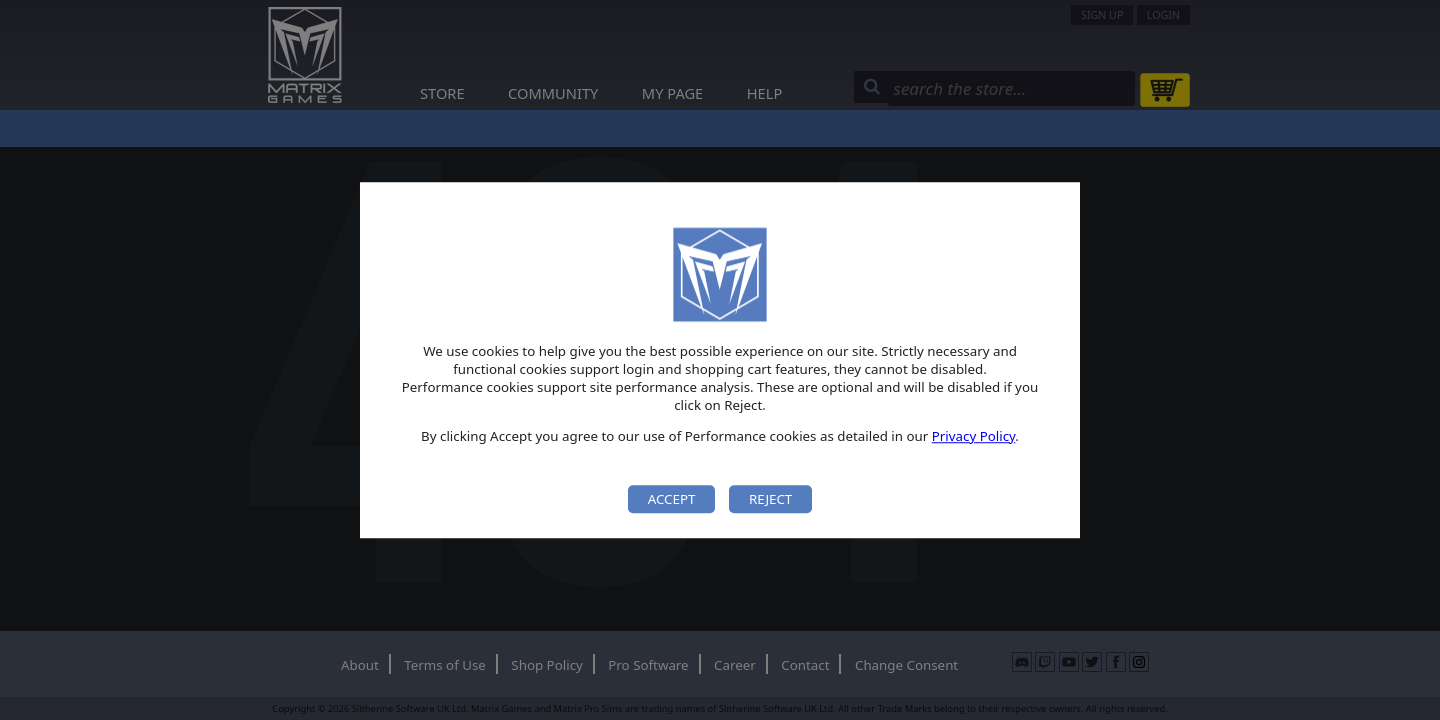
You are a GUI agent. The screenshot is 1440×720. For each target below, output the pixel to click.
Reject (770, 499)
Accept (672, 499)
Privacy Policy (974, 436)
